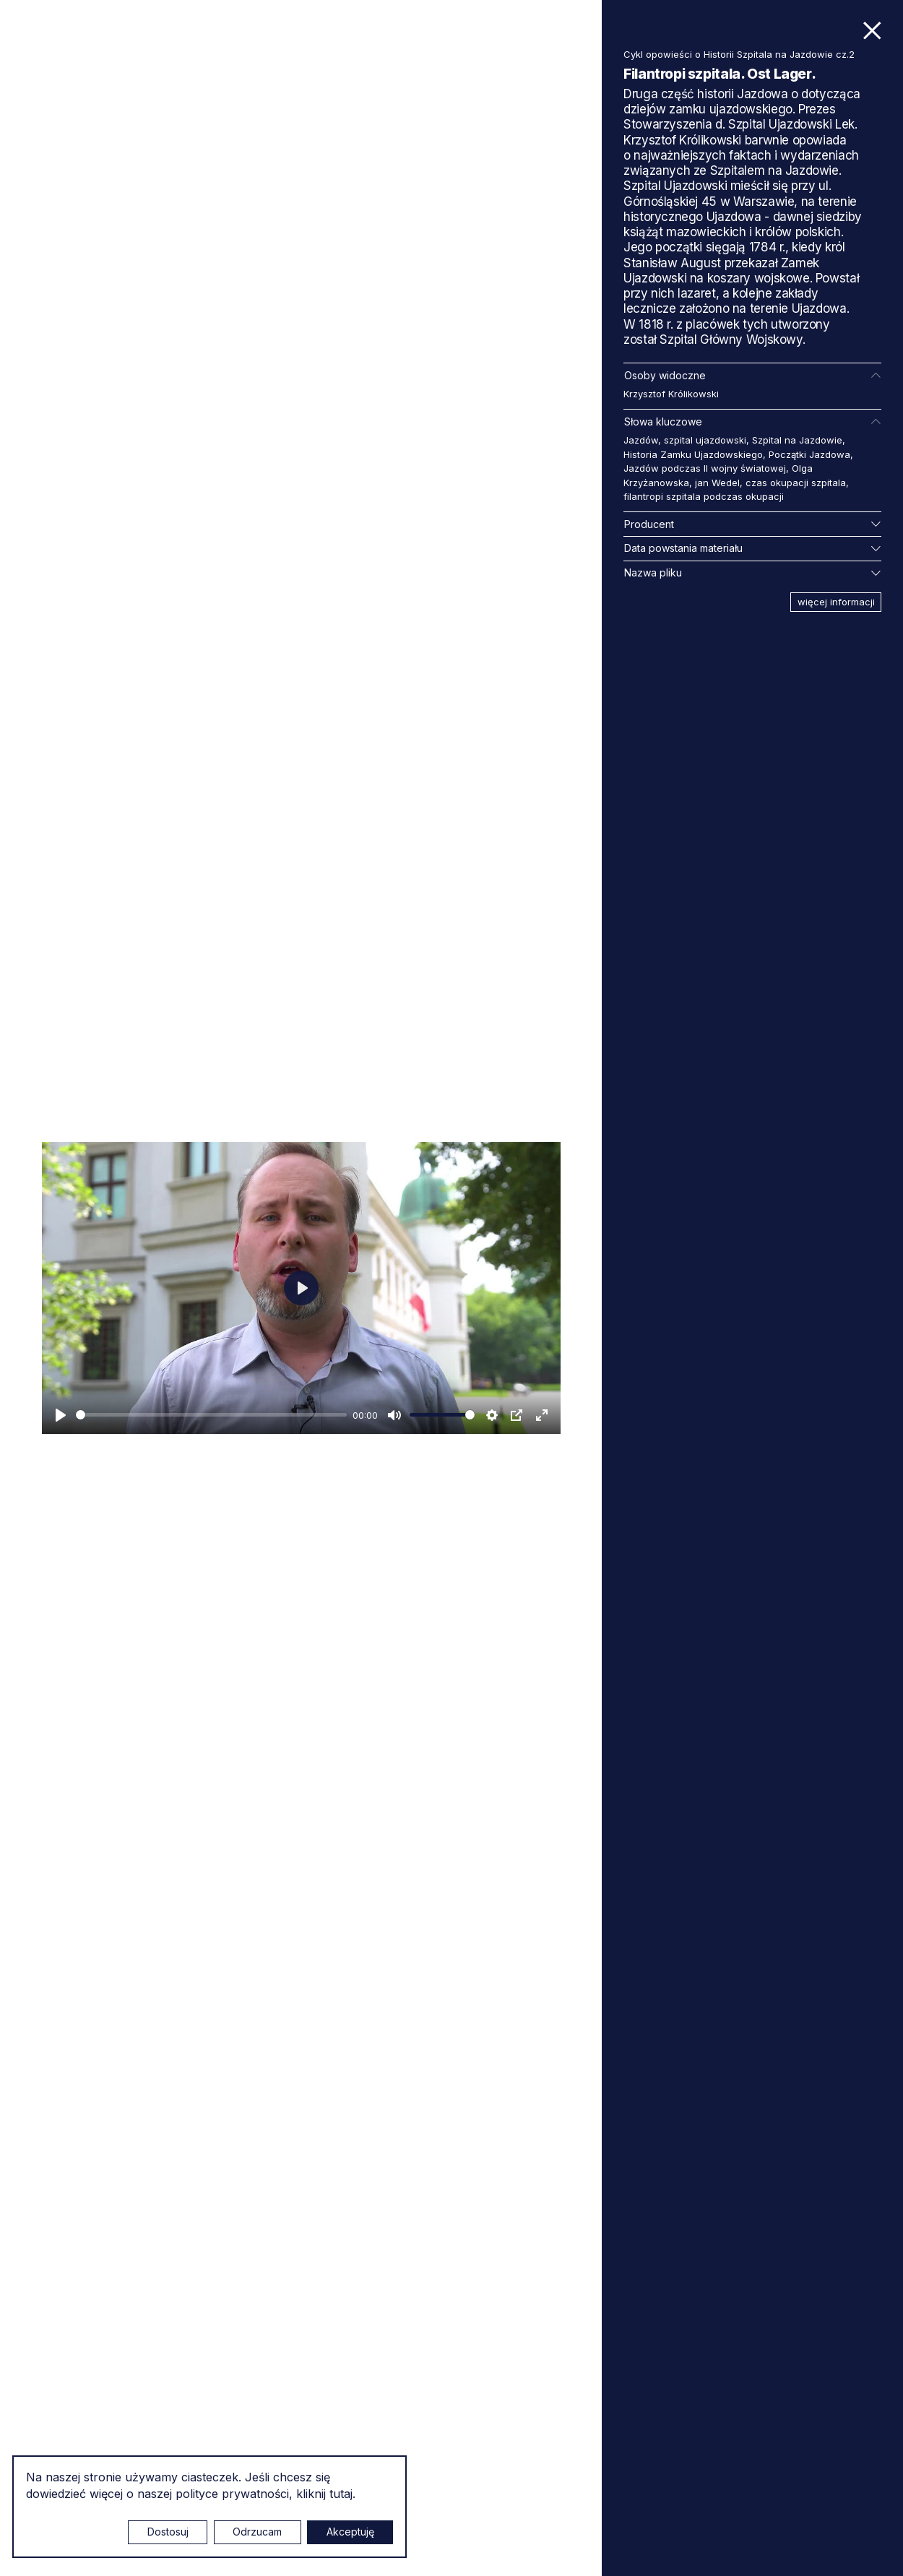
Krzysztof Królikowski (671, 393)
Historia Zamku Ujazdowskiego (693, 454)
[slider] (211, 1415)
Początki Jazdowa (809, 454)
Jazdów (640, 440)
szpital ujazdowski (705, 440)
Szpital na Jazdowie (797, 440)
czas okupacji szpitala (796, 482)
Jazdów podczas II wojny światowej (704, 468)
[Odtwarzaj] (60, 1415)
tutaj (341, 2493)
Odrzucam (257, 2531)
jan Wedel (717, 482)
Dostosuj (168, 2531)
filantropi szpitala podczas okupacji (703, 496)
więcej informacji (836, 602)
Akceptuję (350, 2531)
